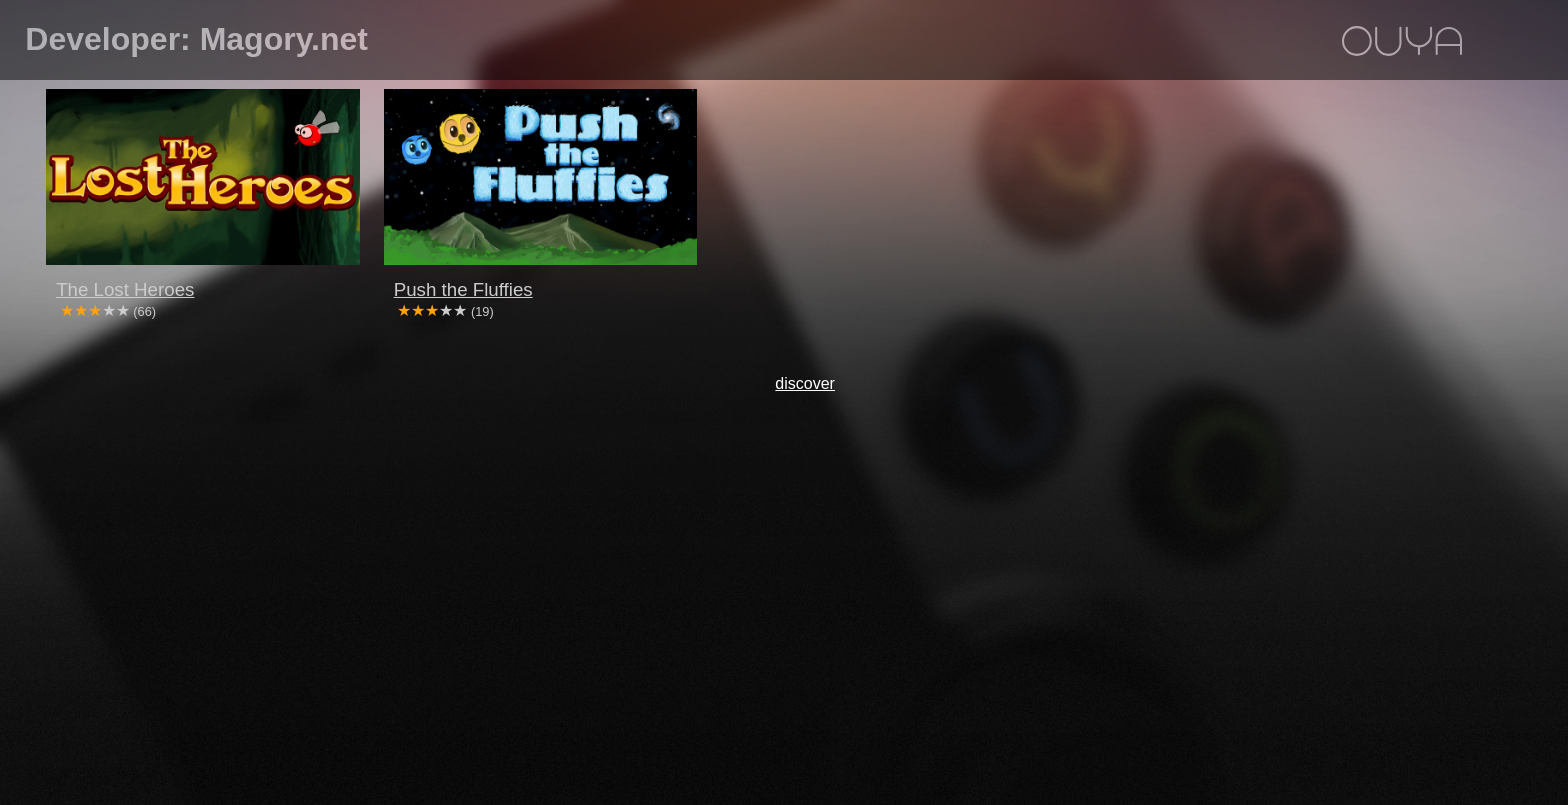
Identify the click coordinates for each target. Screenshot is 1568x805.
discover (805, 383)
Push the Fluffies (463, 289)
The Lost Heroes (125, 289)
